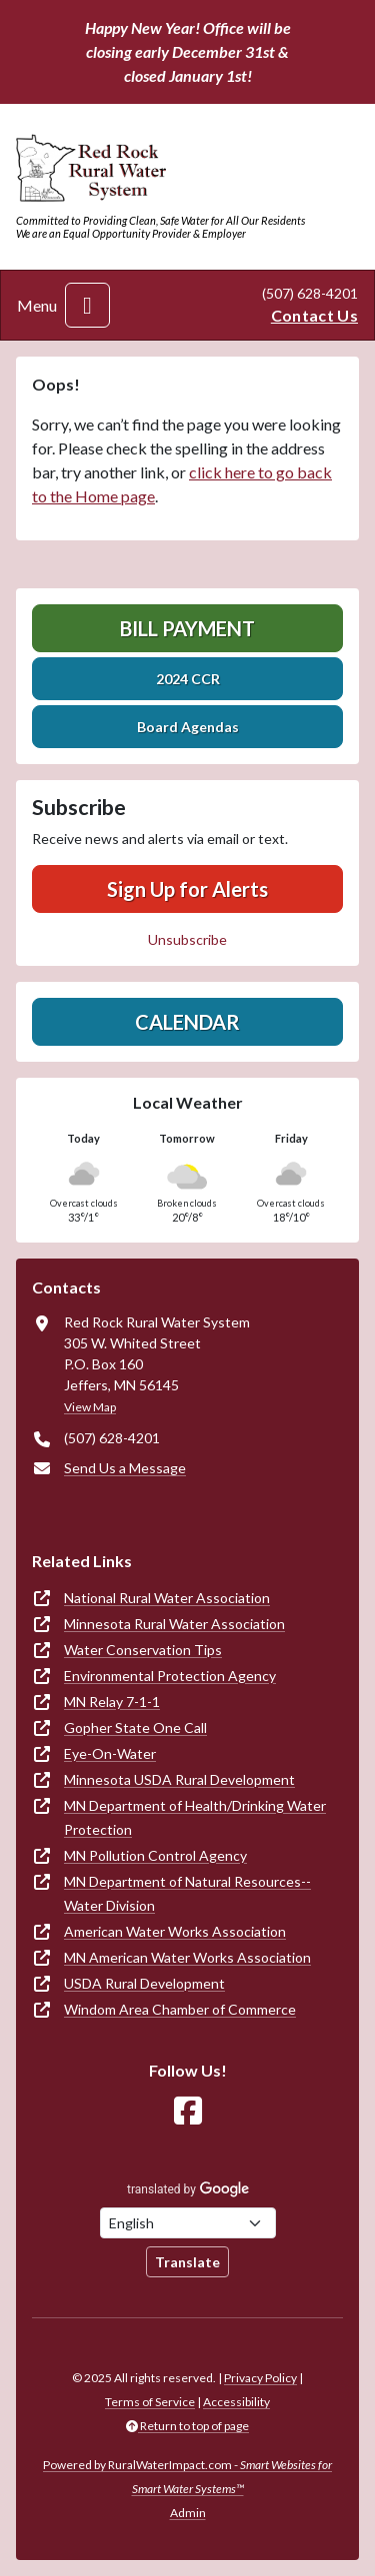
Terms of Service (150, 2401)
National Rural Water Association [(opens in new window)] (167, 1597)
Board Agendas (188, 726)
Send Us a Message (125, 1467)
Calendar (187, 1022)
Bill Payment (187, 628)
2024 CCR (188, 678)
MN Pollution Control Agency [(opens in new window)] (155, 1855)
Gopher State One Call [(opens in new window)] (135, 1727)
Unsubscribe (187, 939)
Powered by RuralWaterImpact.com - (187, 2476)
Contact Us (314, 315)
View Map (90, 1406)
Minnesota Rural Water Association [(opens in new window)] (174, 1623)
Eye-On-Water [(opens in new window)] (110, 1753)
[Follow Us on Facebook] (188, 2111)
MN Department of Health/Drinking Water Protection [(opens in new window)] (195, 1817)
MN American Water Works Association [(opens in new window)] (187, 1957)
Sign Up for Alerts (187, 889)
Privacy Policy (260, 2377)
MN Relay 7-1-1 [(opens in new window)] (112, 1701)
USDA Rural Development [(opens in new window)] (144, 1983)
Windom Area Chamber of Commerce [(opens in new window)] (180, 2009)
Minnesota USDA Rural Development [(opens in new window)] (179, 1779)
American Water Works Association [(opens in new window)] (175, 1931)
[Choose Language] (188, 2222)
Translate (187, 2261)
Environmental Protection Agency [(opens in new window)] (170, 1675)
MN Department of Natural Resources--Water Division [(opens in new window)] (187, 1893)
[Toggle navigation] (87, 305)
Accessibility (236, 2401)
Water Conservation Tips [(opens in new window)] (143, 1649)
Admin (188, 2512)
